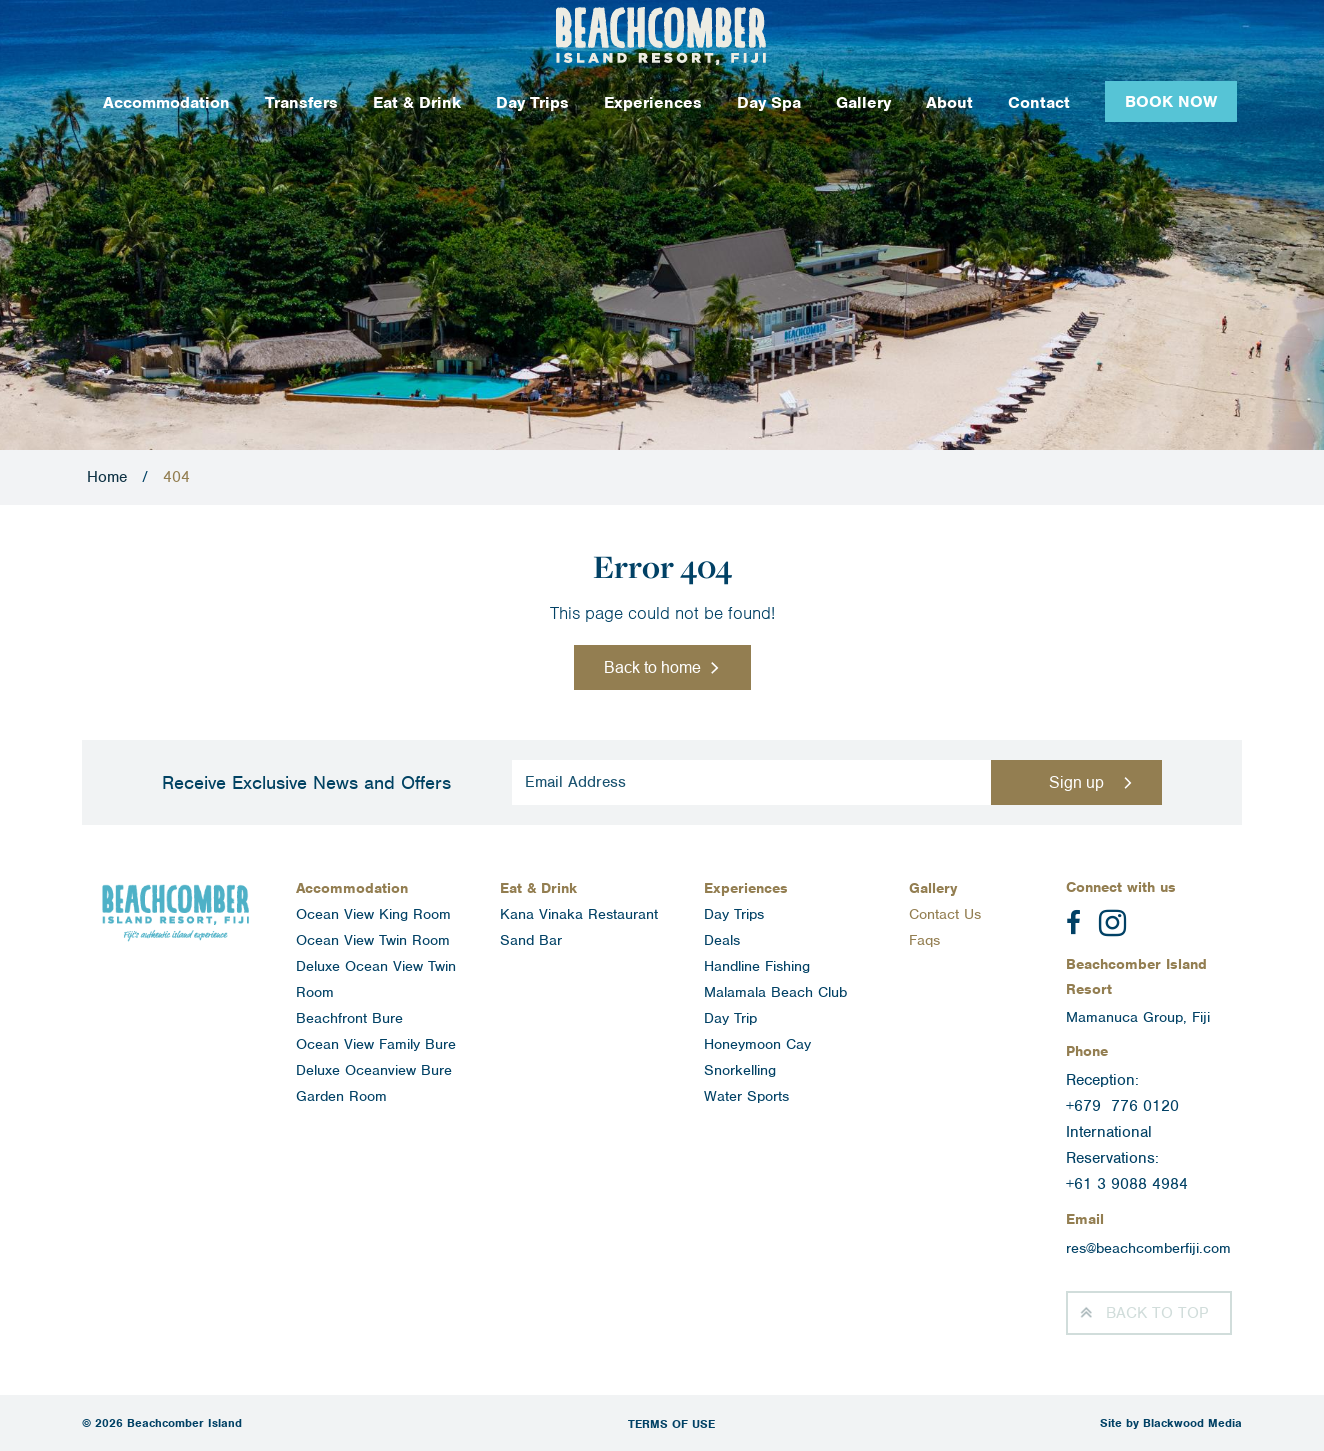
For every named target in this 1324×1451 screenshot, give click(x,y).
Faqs (924, 940)
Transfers (301, 102)
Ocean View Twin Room (373, 940)
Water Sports (746, 1096)
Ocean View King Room (373, 914)
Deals (722, 940)
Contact (1039, 102)
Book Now (1171, 101)
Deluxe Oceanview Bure (374, 1070)
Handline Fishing (757, 966)
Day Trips (532, 102)
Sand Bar (531, 940)
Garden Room (341, 1096)
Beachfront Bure (349, 1018)
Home (107, 477)
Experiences (653, 102)
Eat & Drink (417, 102)
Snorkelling (740, 1070)
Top (1157, 1313)
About (949, 102)
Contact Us (945, 914)
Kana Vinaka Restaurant (579, 914)
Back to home (652, 667)
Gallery (863, 102)
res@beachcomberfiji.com (1148, 1248)
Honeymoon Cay (757, 1044)
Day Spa (769, 102)
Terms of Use (671, 1424)
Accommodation (166, 102)
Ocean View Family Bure (376, 1044)
